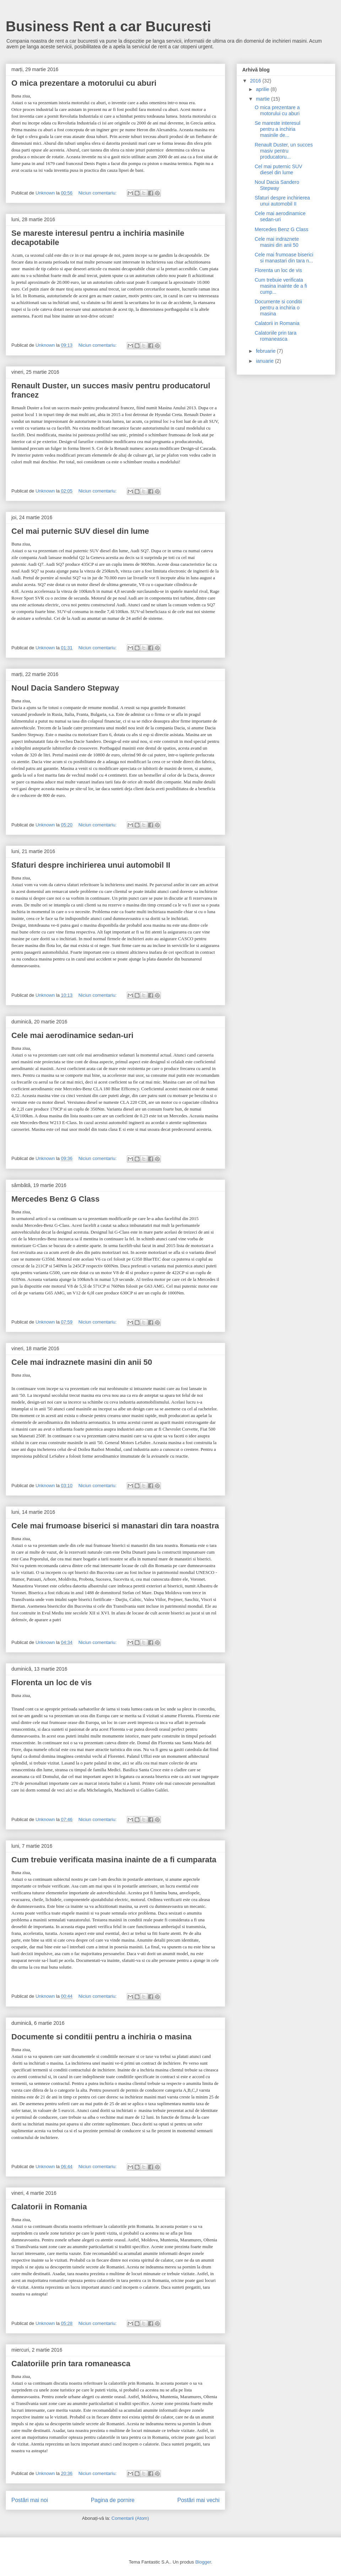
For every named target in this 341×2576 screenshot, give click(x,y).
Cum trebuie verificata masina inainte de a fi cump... (281, 286)
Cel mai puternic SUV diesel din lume (80, 531)
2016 (256, 81)
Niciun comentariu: (98, 193)
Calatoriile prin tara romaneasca (70, 2363)
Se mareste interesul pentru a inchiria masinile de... (277, 129)
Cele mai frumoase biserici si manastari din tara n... (284, 258)
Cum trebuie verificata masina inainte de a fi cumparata (113, 1859)
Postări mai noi (29, 2500)
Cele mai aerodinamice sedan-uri (72, 1035)
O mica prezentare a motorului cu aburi (83, 83)
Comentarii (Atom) (130, 2518)
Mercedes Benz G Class (55, 1198)
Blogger (203, 2562)
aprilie (263, 89)
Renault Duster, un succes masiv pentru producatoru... (284, 151)
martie (263, 99)
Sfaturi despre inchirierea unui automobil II (90, 865)
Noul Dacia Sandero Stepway (65, 687)
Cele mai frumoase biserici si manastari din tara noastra (115, 1525)
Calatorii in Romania (49, 2206)
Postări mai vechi (198, 2500)
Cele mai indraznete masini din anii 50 (81, 1362)
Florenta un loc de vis (51, 1682)
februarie (266, 351)
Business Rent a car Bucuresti (108, 26)
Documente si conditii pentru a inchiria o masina (101, 2036)
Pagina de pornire (113, 2500)
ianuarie (265, 361)
